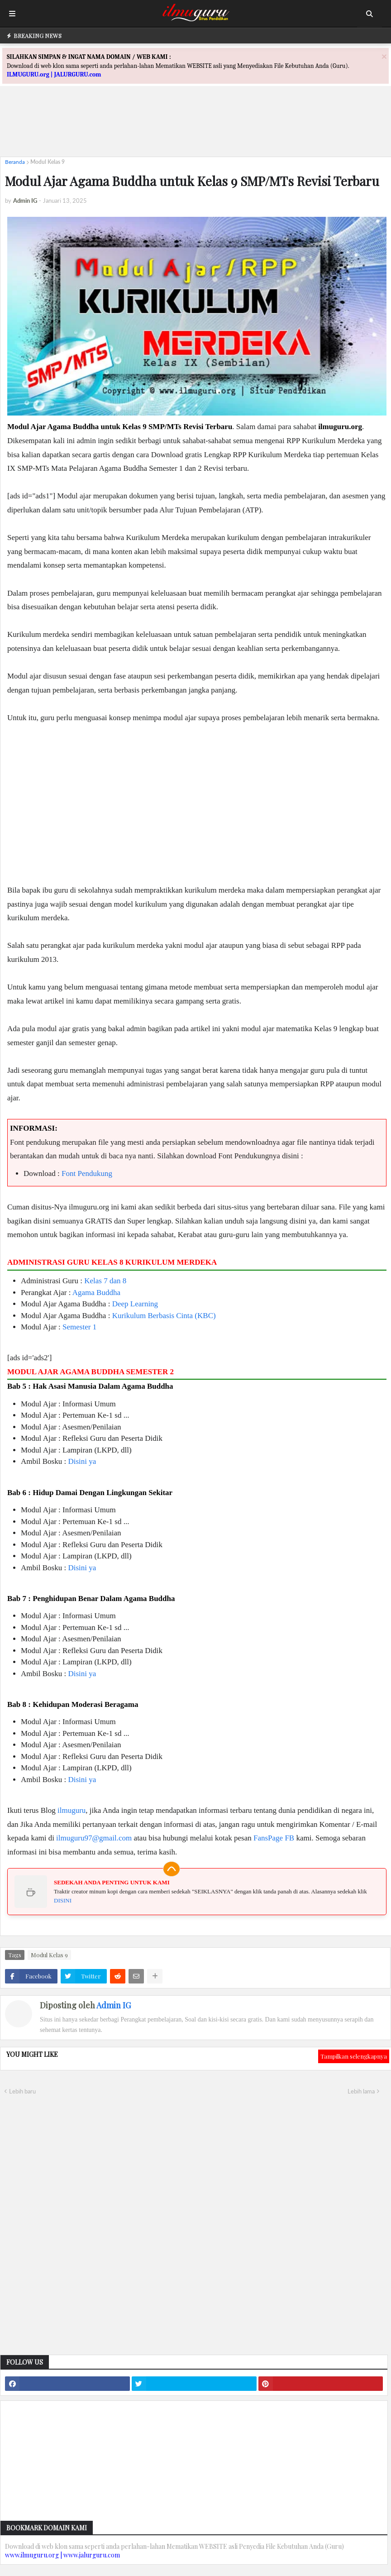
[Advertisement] (195, 129)
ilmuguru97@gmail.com (94, 1838)
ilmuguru (71, 1810)
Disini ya (82, 1461)
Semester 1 (79, 1327)
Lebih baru (22, 2091)
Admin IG (113, 2005)
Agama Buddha (96, 1292)
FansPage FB (273, 1838)
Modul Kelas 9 (47, 161)
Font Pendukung (87, 1173)
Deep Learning (135, 1304)
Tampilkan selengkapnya (353, 2056)
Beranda (15, 161)
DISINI (63, 1900)
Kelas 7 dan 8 (105, 1280)
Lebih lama (361, 2091)
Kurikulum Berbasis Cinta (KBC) (164, 1315)
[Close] (384, 56)
